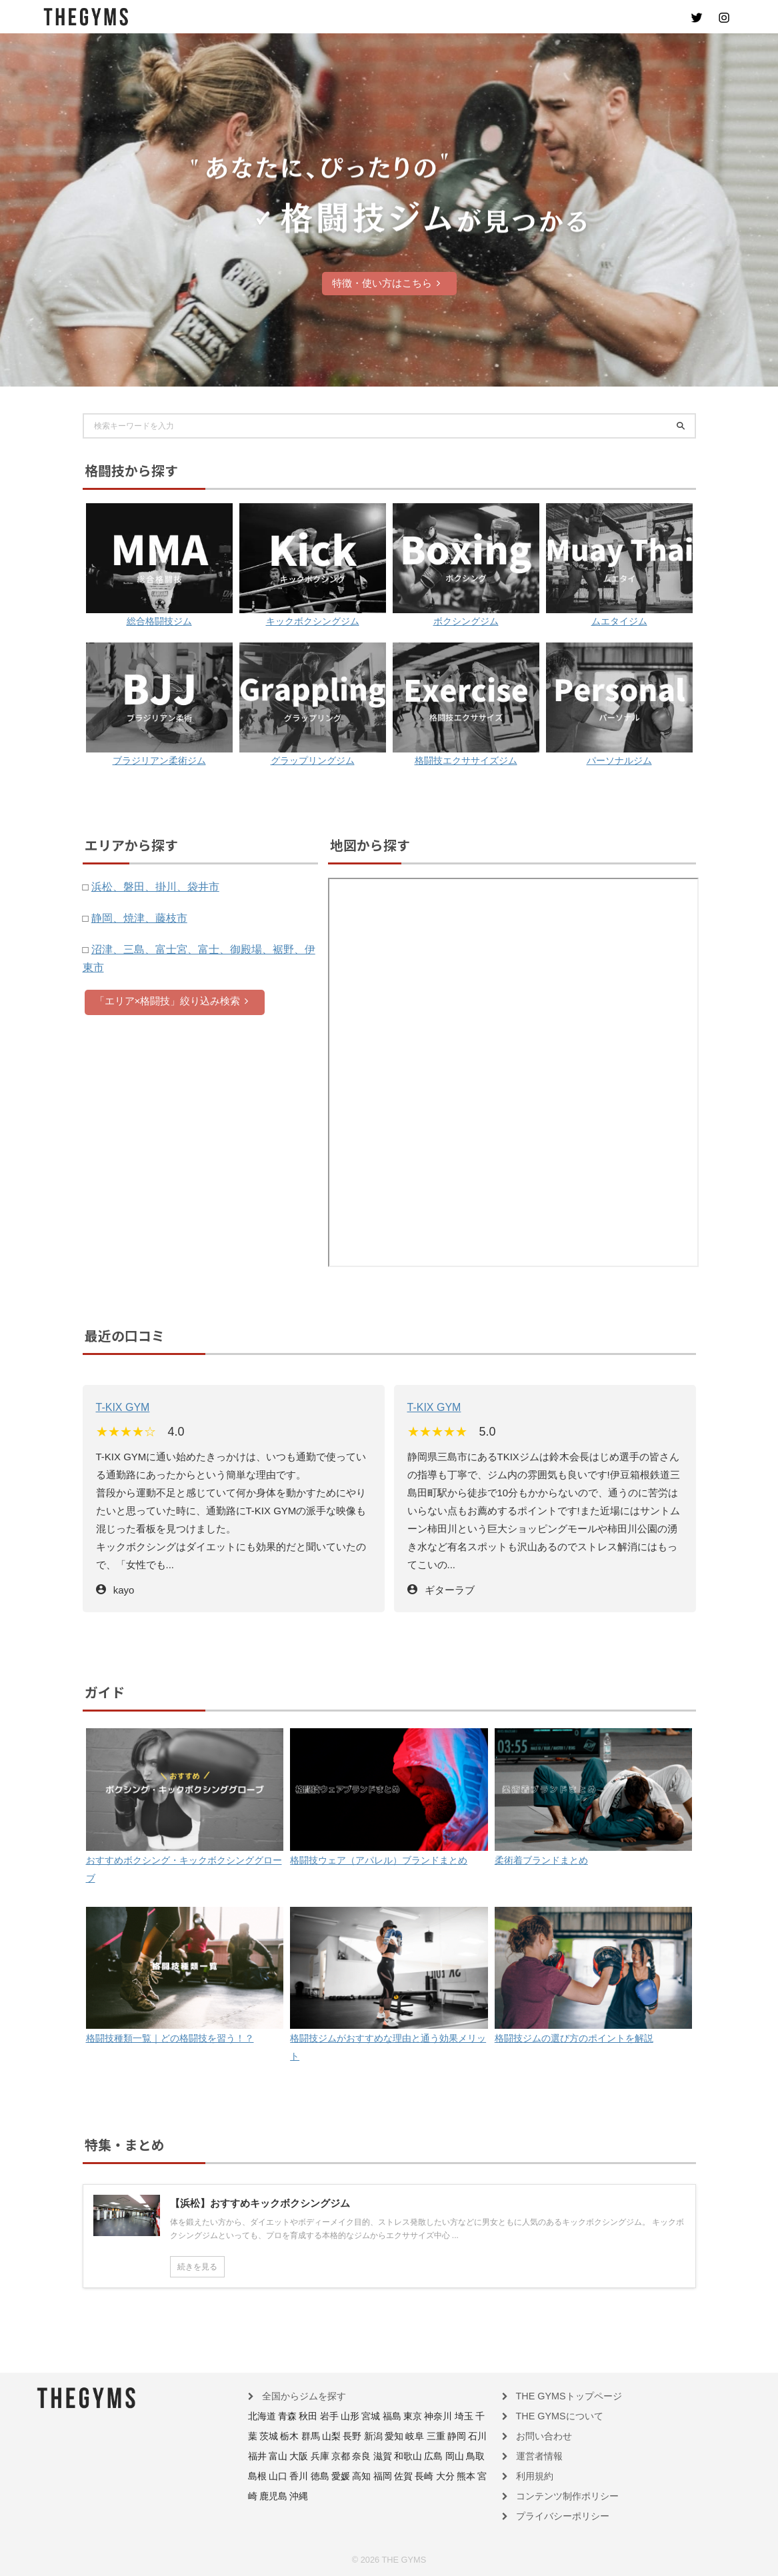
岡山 (373, 2456)
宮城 (355, 2417)
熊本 (357, 2475)
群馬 (274, 2436)
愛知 (347, 2436)
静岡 (401, 2436)
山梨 (292, 2436)
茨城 (472, 2417)
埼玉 (436, 2417)
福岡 (284, 2475)
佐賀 (303, 2475)
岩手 (319, 2417)
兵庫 (256, 2456)
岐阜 (365, 2436)
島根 (409, 2456)
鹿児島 (397, 2475)
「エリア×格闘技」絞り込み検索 (172, 1000)
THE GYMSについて (553, 2417)
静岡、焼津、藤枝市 (136, 917)
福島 (373, 2417)
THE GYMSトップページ (561, 2398)
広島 (355, 2456)
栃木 (256, 2436)
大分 (339, 2475)
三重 (383, 2436)
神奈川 (413, 2417)
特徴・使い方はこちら (386, 283)
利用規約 (532, 2475)
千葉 (454, 2417)
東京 (391, 2417)
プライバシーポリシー (556, 2514)
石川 (420, 2436)
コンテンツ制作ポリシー (560, 2494)
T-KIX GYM (121, 1406)
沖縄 (420, 2475)
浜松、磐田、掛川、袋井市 (151, 886)
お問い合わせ (540, 2436)
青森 (282, 2417)
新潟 (329, 2436)
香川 (446, 2456)
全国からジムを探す (298, 2398)
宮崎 (375, 2475)
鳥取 (391, 2456)
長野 (311, 2436)
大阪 (475, 2436)
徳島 (464, 2456)
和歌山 (333, 2456)
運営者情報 (536, 2456)
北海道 (260, 2417)
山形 (337, 2417)
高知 (266, 2475)
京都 (274, 2456)
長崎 (321, 2475)
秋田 (300, 2417)
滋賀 (311, 2456)
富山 (456, 2436)
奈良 (292, 2456)
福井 (438, 2436)
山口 (428, 2456)
